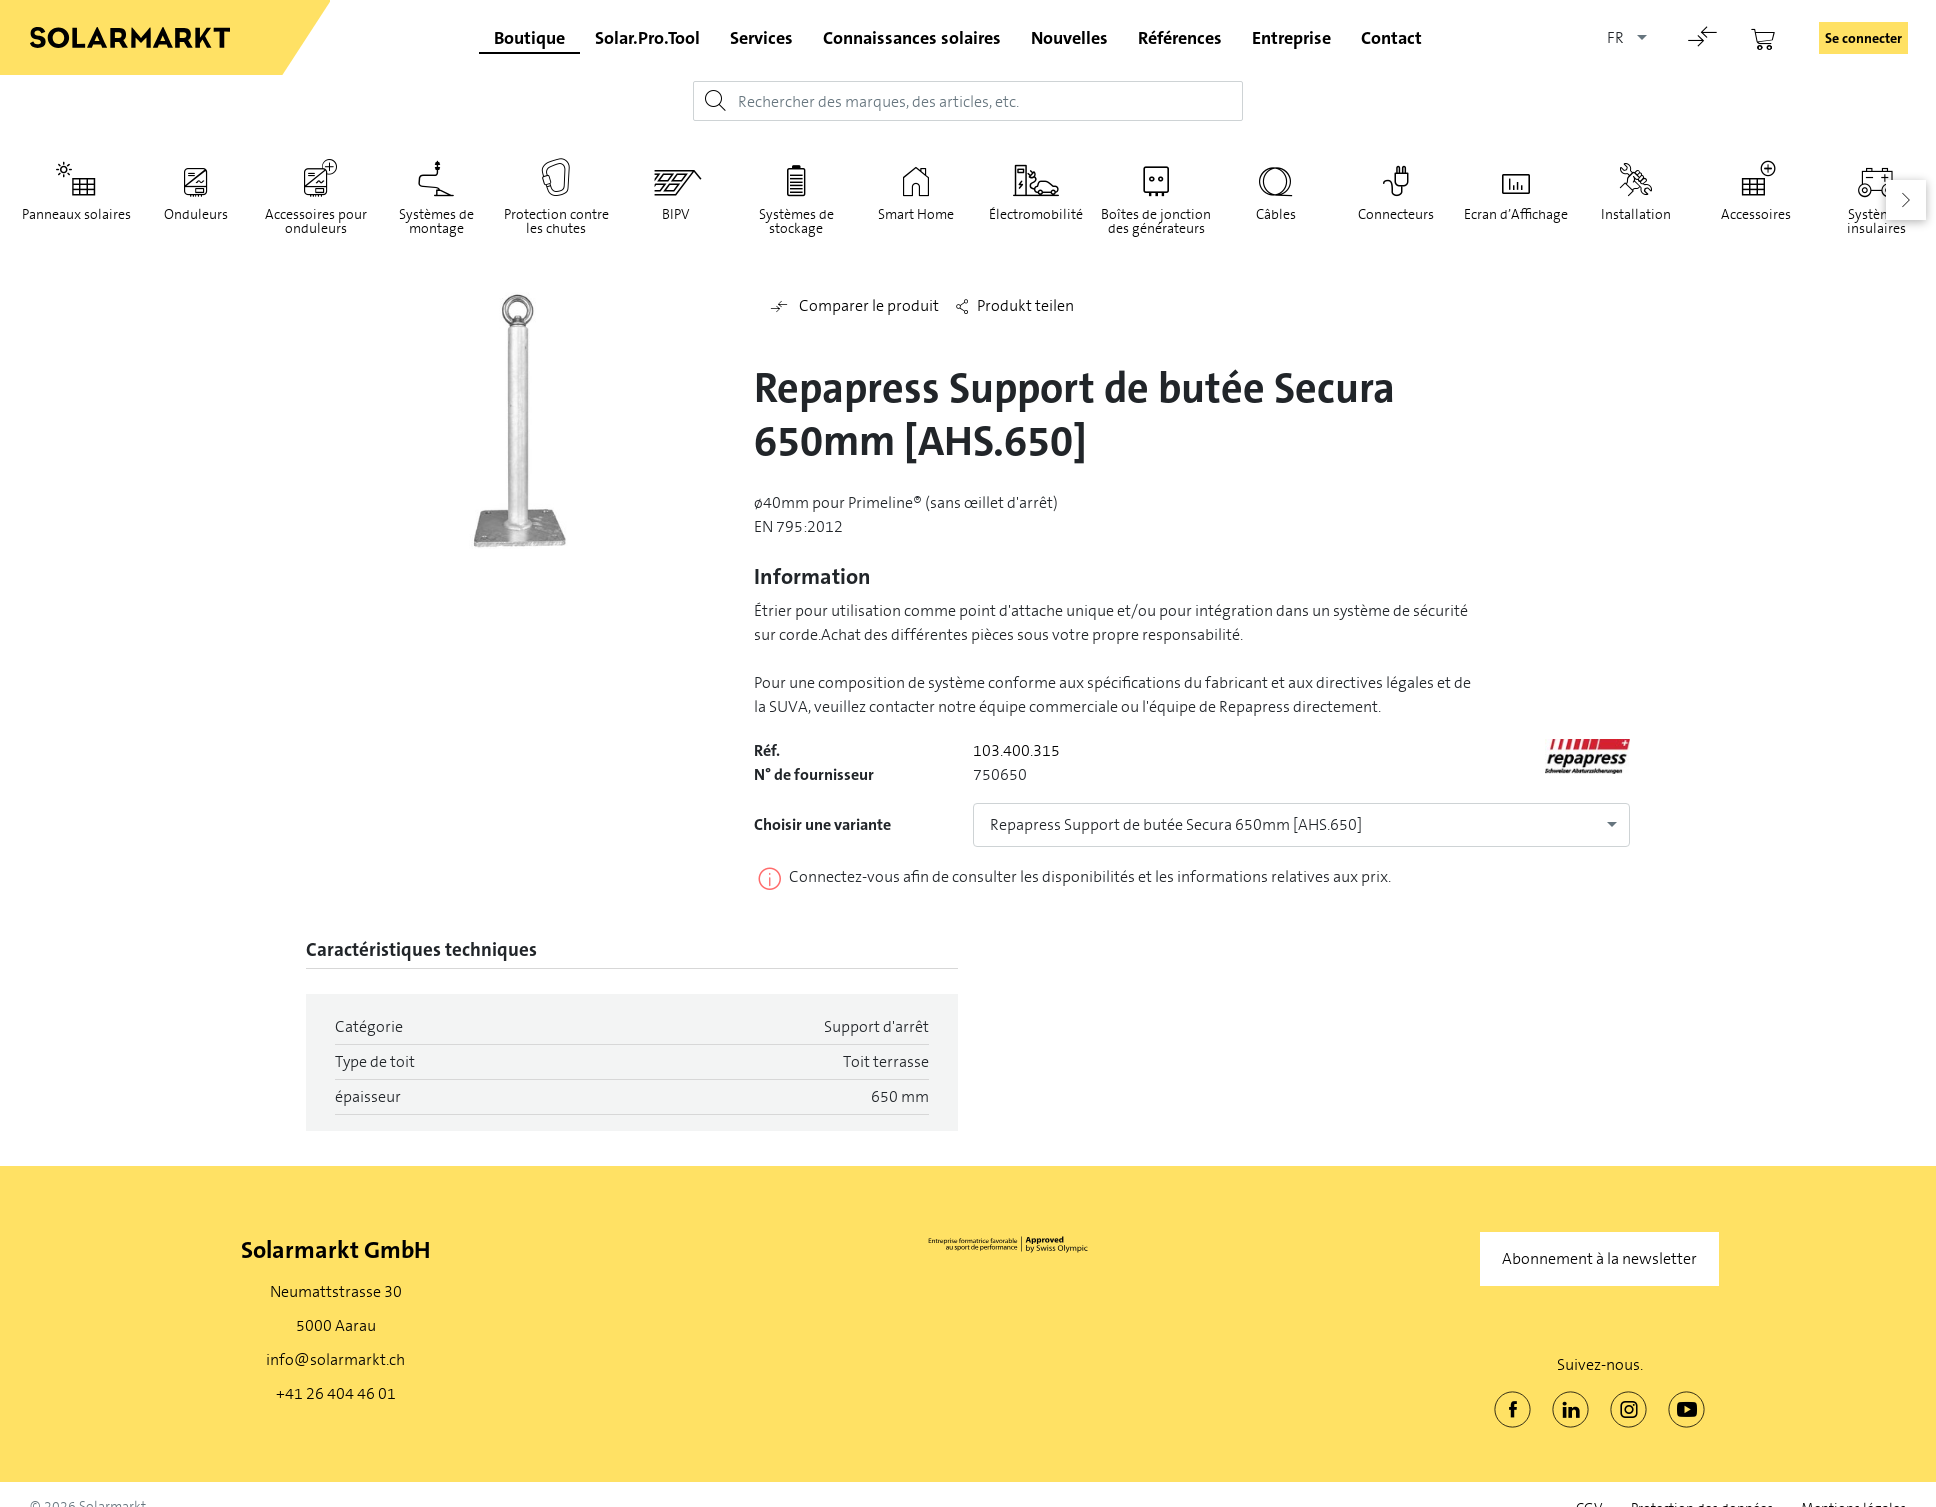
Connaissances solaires (912, 38)
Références (1180, 38)
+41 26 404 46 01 (336, 1393)
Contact (1391, 38)
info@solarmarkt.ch (335, 1359)
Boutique (529, 38)
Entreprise (1291, 38)
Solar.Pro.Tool (647, 38)
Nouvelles (1069, 38)
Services (761, 38)
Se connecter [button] (1863, 38)
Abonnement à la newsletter (1599, 1258)
